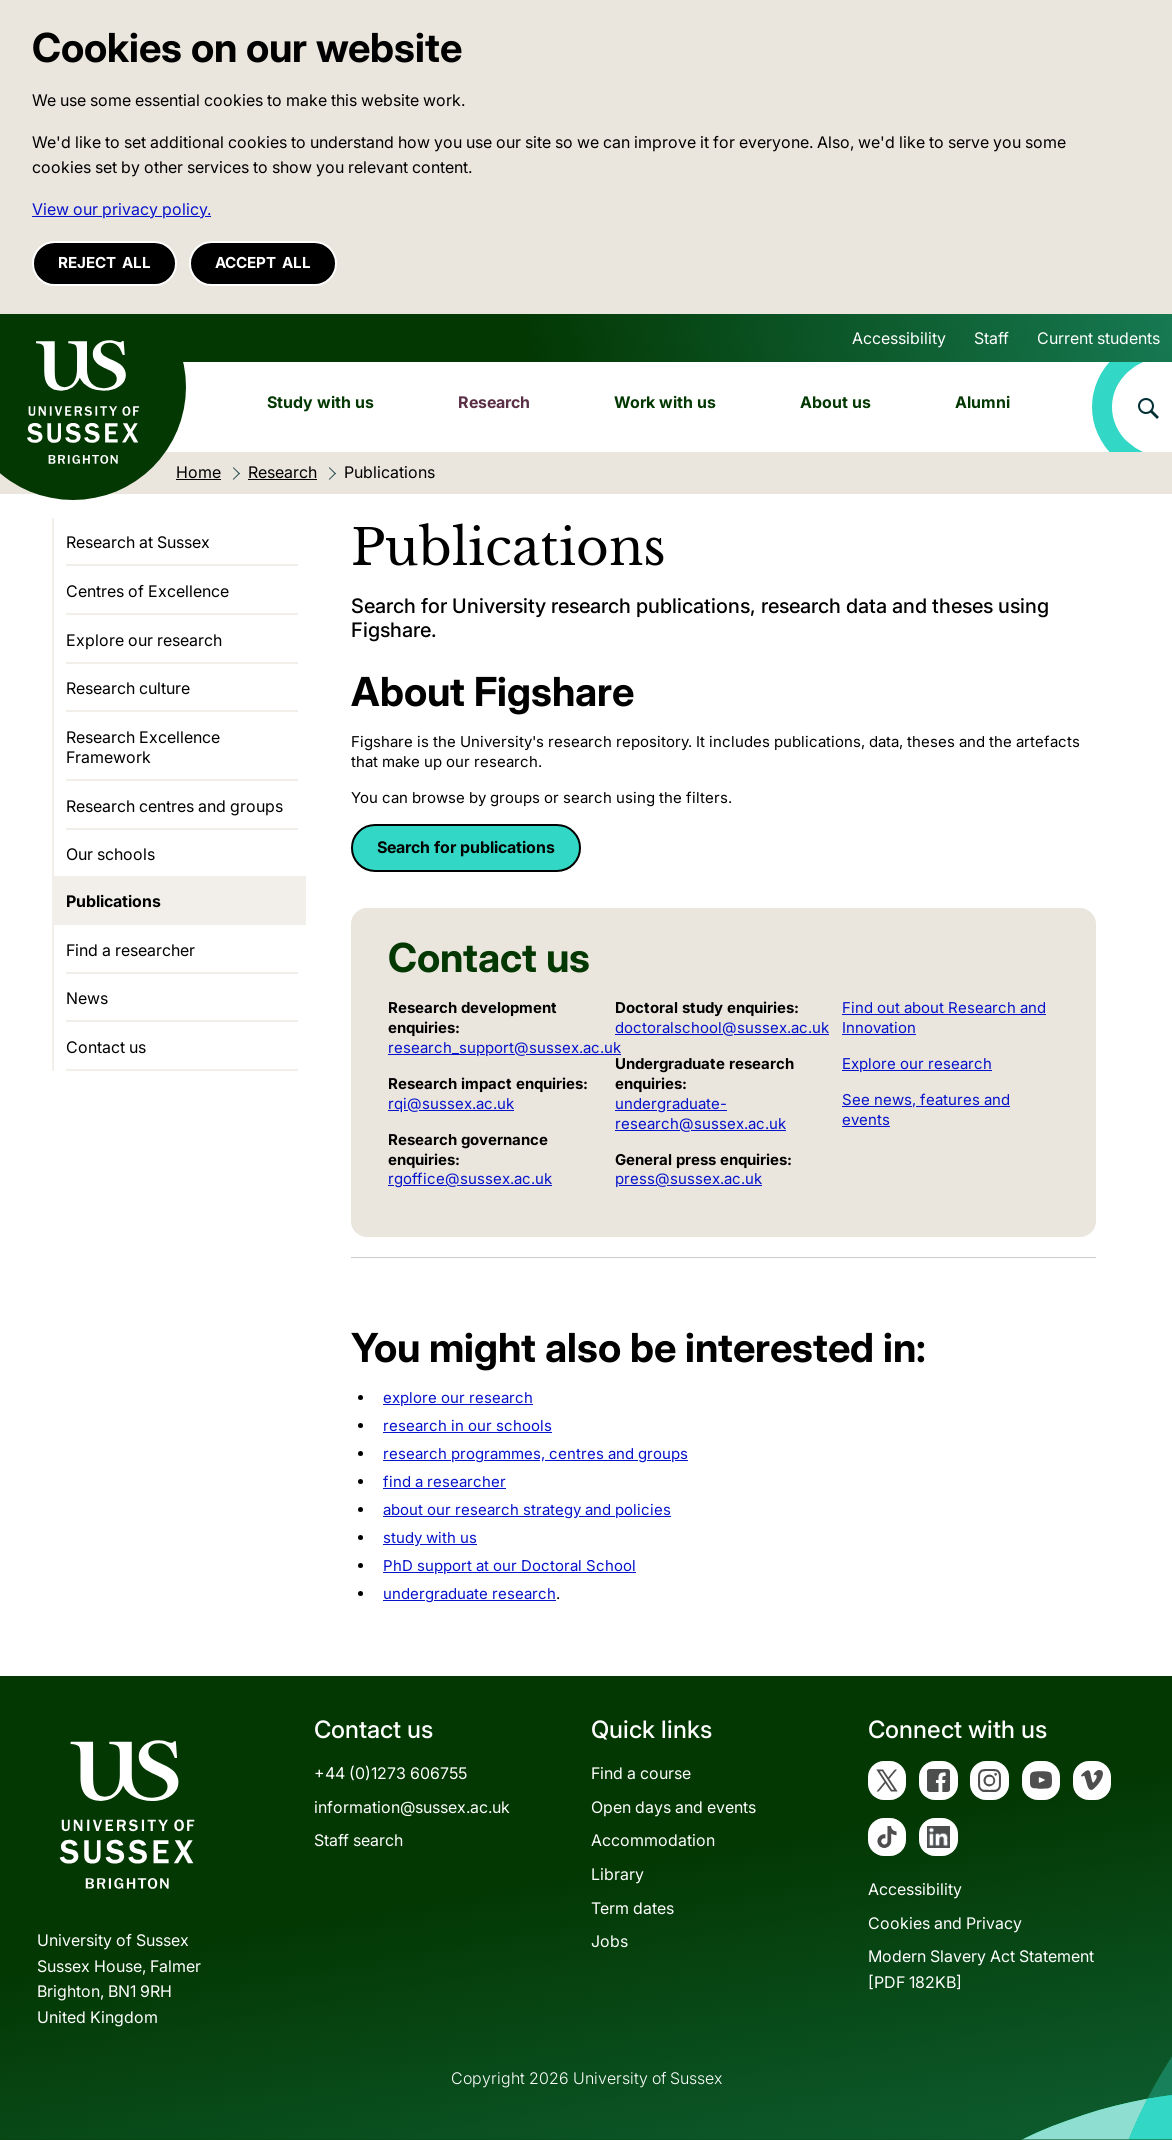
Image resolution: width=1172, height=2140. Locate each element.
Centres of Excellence (147, 591)
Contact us (106, 1047)
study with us (430, 1537)
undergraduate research (469, 1593)
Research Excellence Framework (143, 747)
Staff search (358, 1840)
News (87, 998)
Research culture (128, 688)
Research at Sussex (138, 542)
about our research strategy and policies (527, 1509)
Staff (991, 338)
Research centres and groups (174, 806)
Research (494, 402)
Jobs (609, 1941)
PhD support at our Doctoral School (509, 1565)
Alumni (982, 402)
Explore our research (917, 1063)
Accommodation (653, 1840)
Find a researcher (130, 950)
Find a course (641, 1773)
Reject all (104, 262)
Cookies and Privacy (945, 1923)
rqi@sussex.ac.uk (451, 1103)
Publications (113, 901)
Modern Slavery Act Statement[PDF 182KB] (981, 1969)
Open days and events (673, 1807)
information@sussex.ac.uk (412, 1807)
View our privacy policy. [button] (121, 209)
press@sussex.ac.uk (688, 1178)
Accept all (263, 262)
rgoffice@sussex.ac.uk (470, 1178)
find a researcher (444, 1481)
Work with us (665, 402)
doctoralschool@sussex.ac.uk (722, 1027)
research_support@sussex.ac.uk (504, 1047)
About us (835, 402)
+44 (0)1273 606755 (390, 1773)
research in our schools (467, 1425)
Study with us (320, 402)
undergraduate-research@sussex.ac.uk (700, 1113)
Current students (1098, 338)
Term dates (632, 1908)
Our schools (110, 854)
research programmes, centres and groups (535, 1453)
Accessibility (899, 338)
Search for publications (466, 847)
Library (617, 1874)
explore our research (458, 1397)
